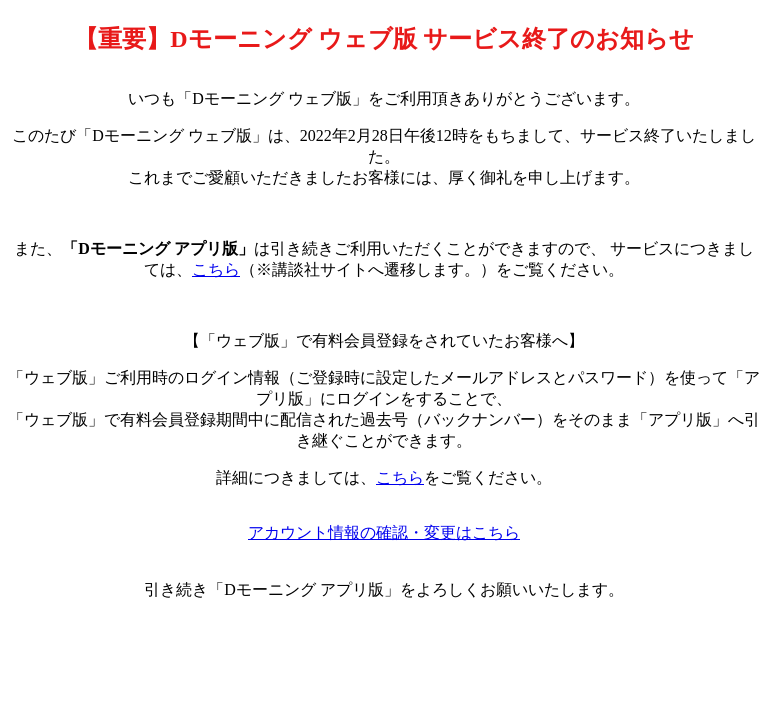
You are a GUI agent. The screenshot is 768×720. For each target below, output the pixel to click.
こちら (216, 269)
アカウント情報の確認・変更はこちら (384, 532)
